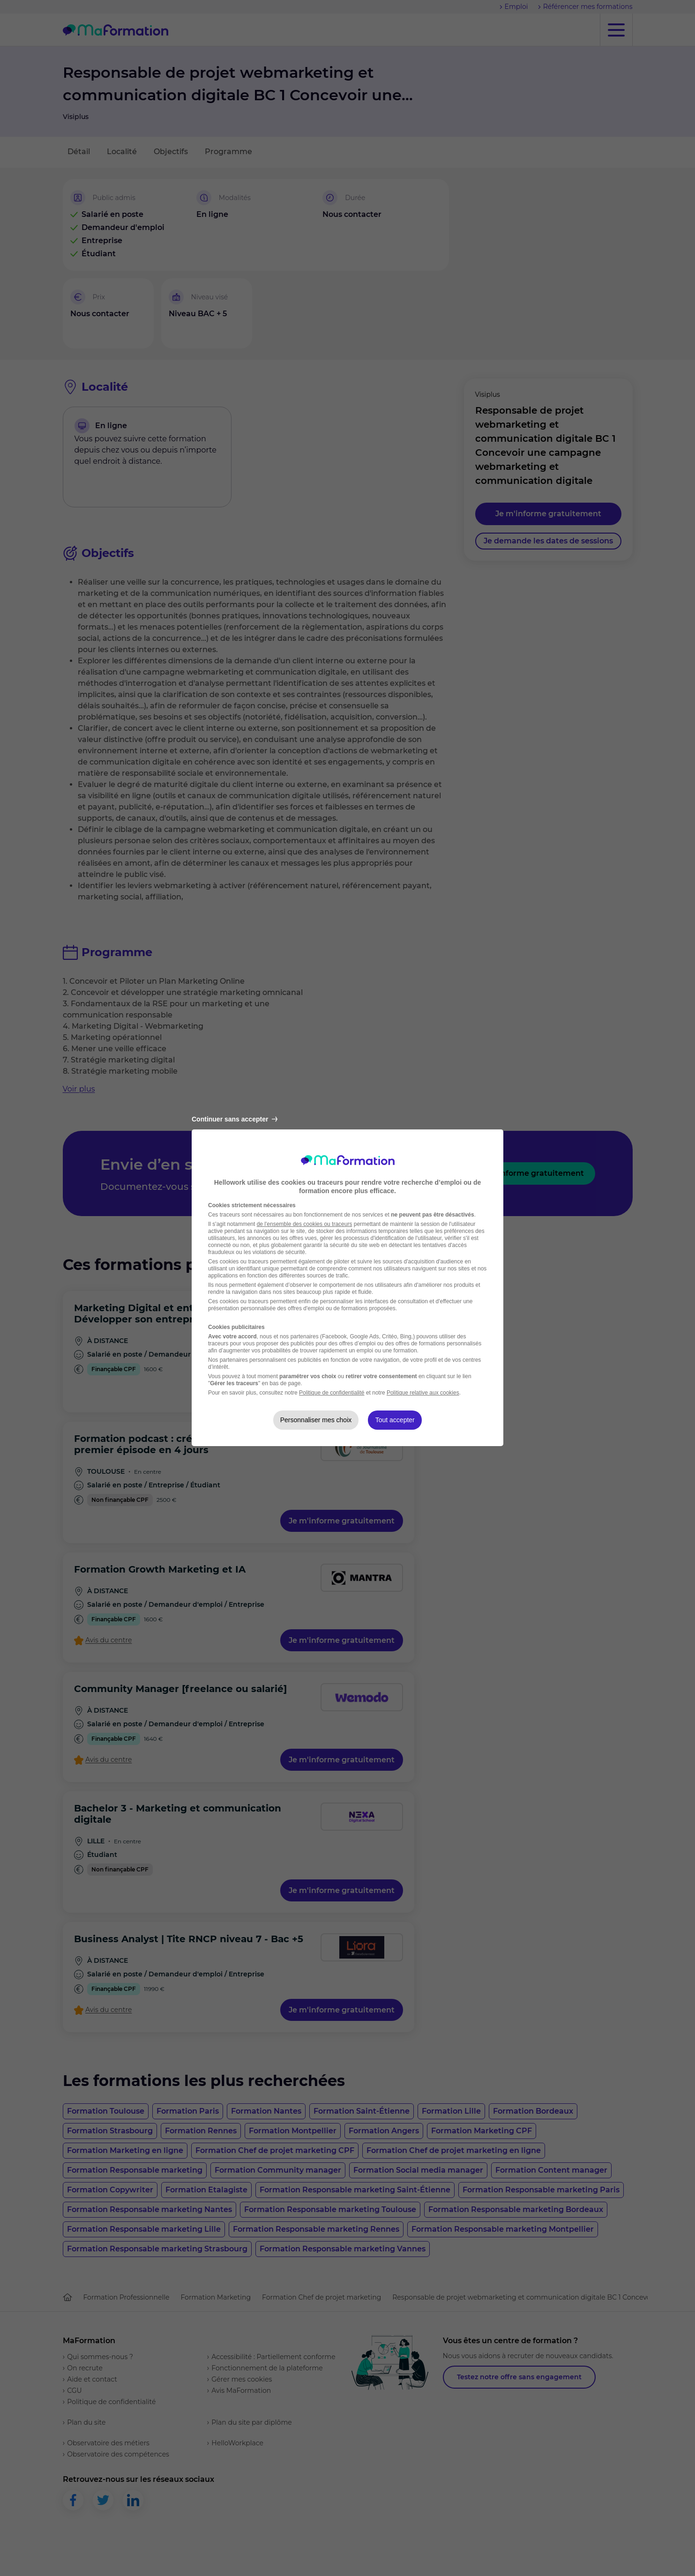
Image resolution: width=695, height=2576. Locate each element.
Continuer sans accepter (234, 1119)
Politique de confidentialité (331, 1392)
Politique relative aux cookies (423, 1392)
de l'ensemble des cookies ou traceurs (304, 1224)
